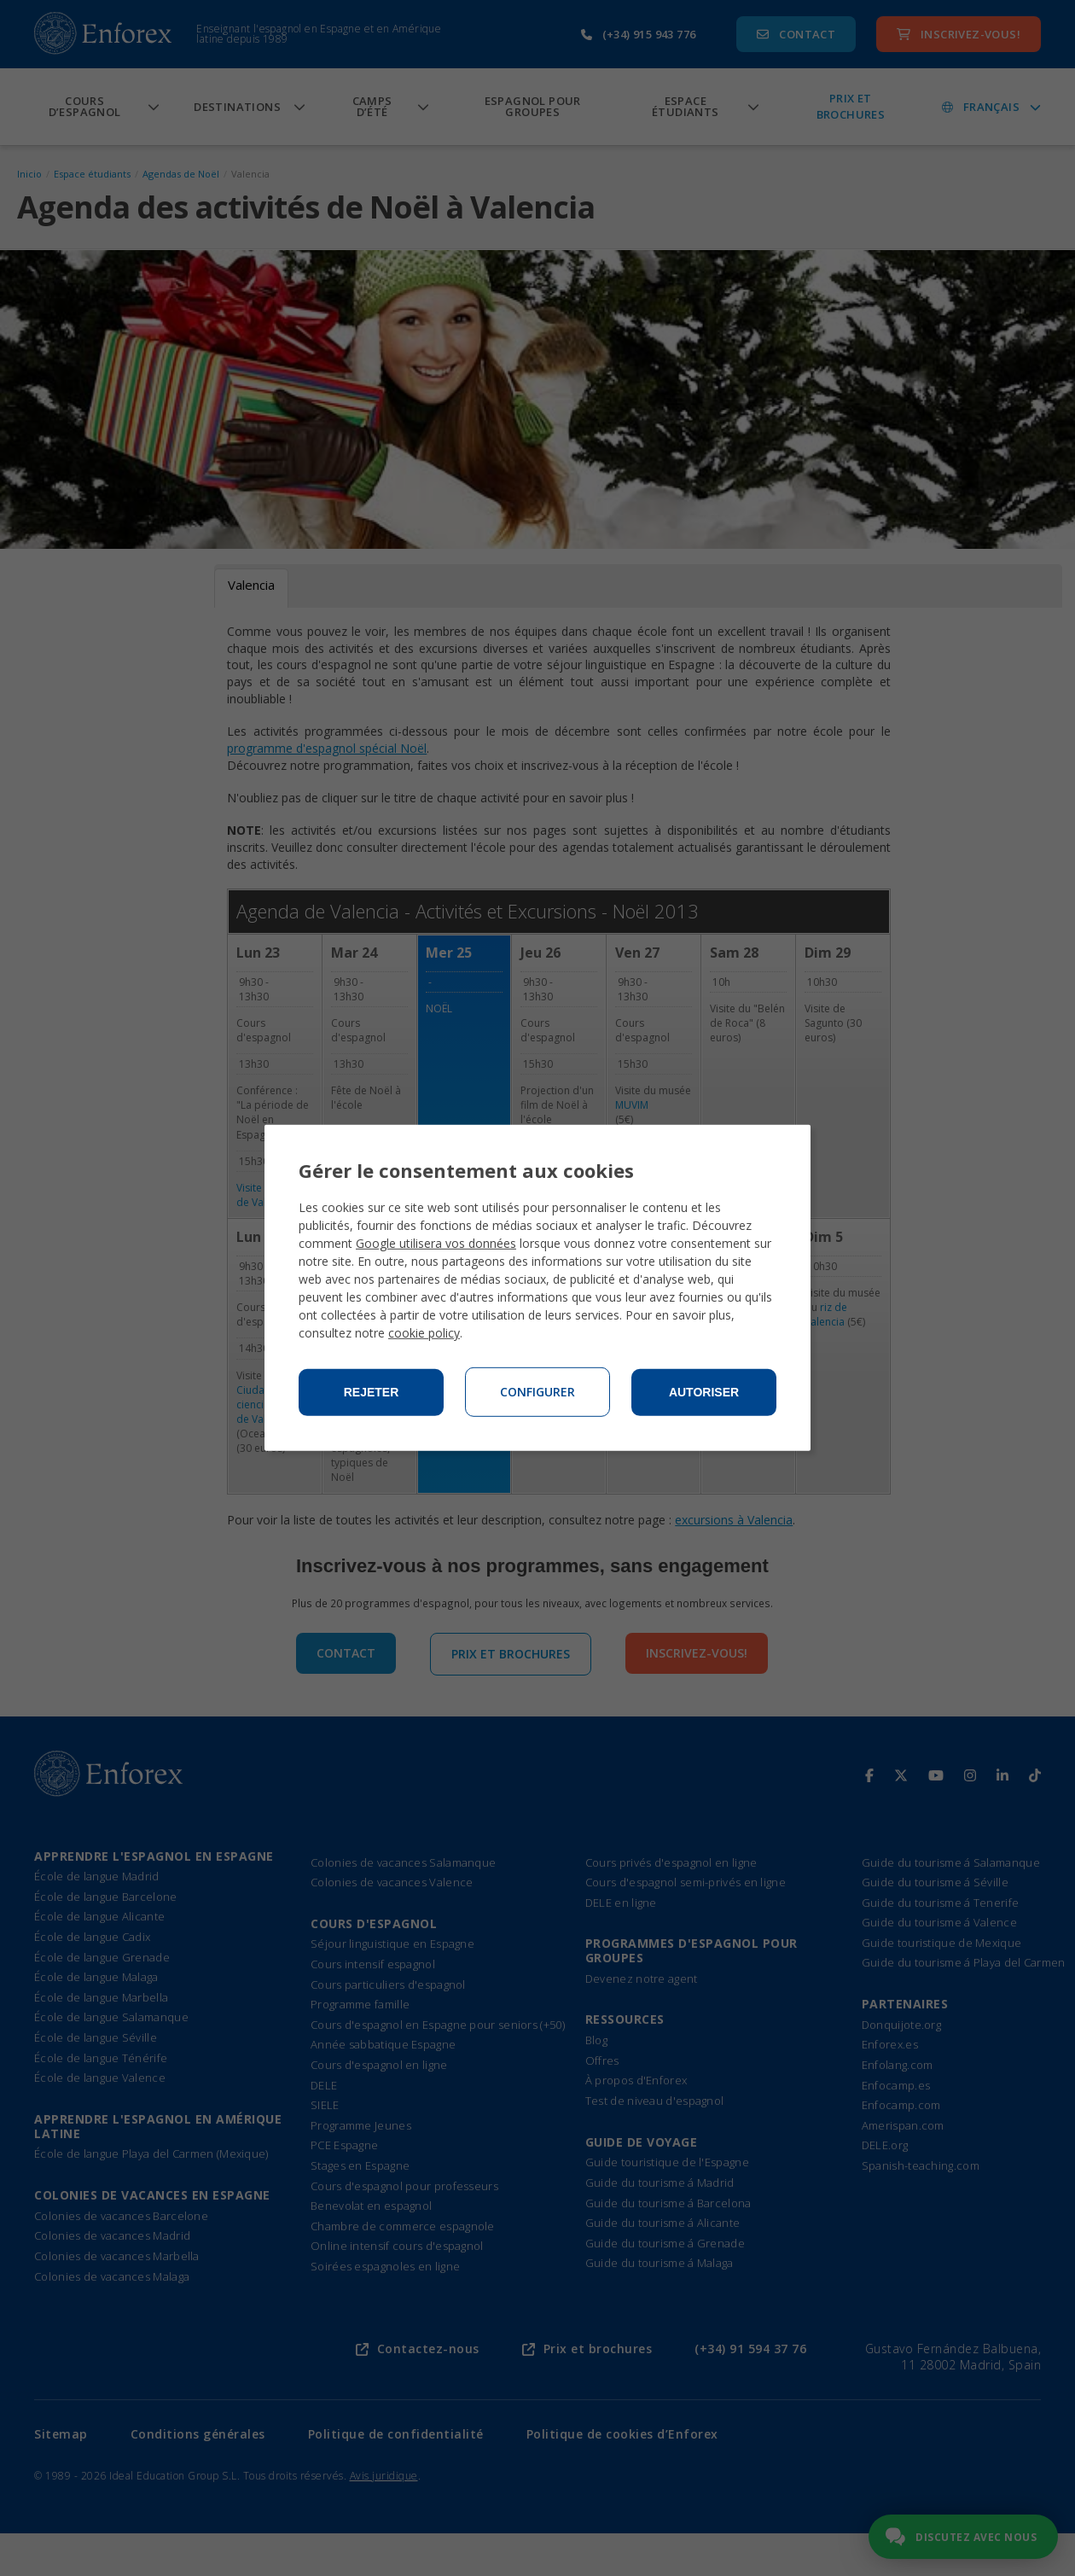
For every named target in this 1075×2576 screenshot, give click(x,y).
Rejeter (371, 1392)
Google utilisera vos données (436, 1243)
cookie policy (424, 1333)
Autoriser (704, 1392)
